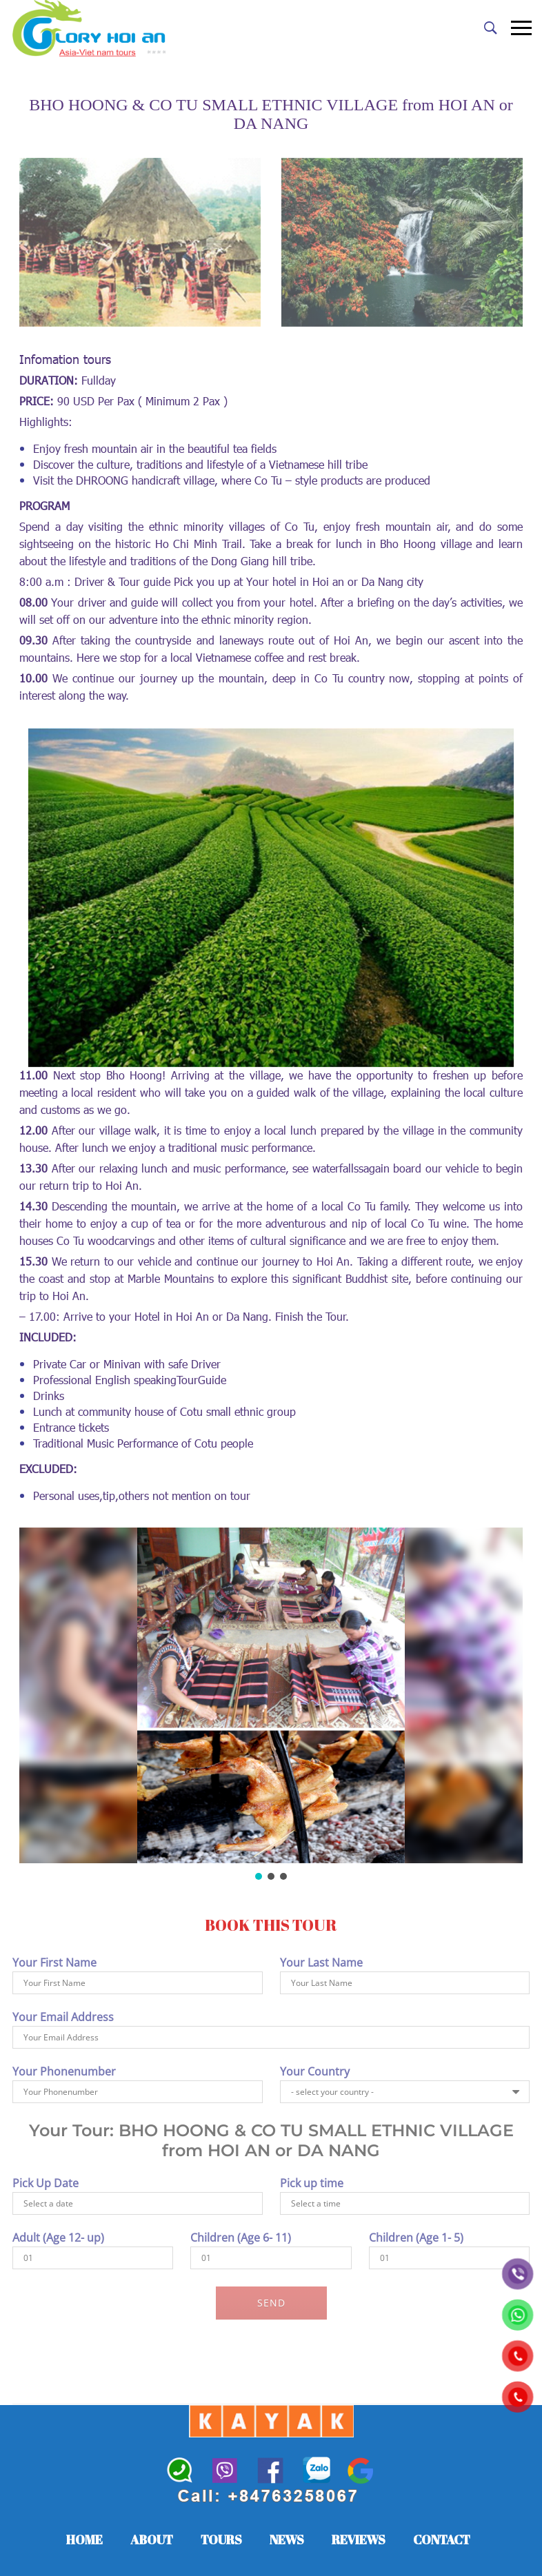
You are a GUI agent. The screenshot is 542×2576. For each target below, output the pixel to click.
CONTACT (441, 2539)
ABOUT (151, 2539)
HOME (84, 2539)
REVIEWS (358, 2539)
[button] (258, 1876)
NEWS (287, 2539)
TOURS (221, 2539)
